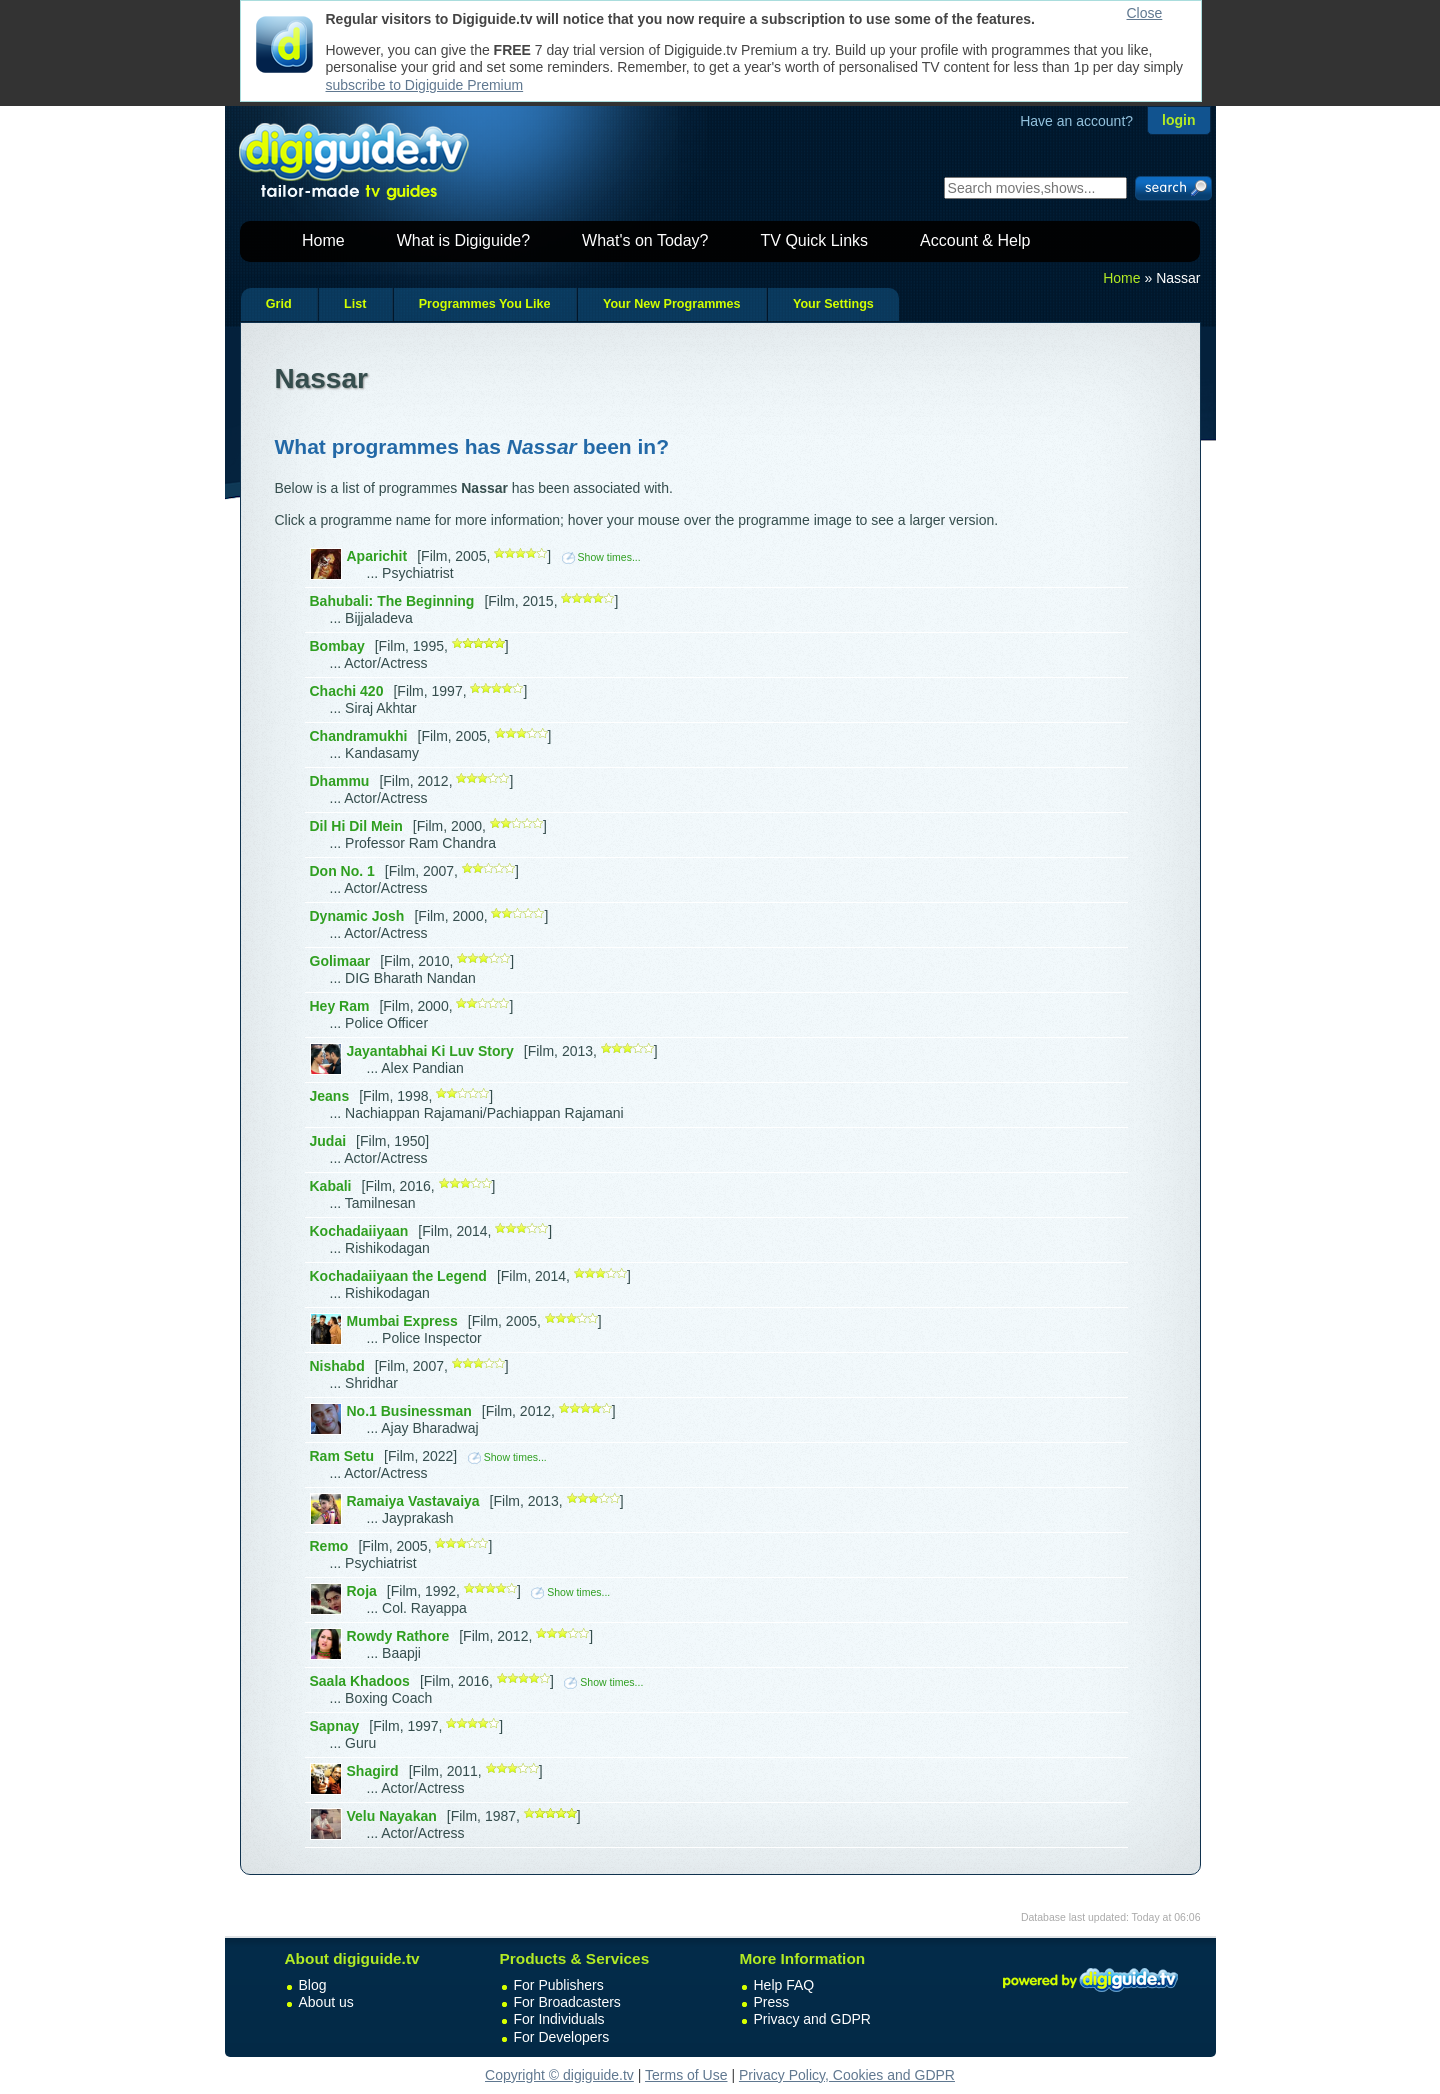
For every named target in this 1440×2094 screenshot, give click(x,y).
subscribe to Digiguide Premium (425, 85)
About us (326, 2002)
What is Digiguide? (463, 240)
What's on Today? (645, 240)
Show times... (601, 557)
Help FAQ (784, 1985)
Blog (313, 1985)
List (355, 304)
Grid (279, 304)
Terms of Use (686, 2075)
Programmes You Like (485, 304)
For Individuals (559, 2019)
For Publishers (559, 1985)
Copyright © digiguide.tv (559, 2075)
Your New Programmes (672, 304)
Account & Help (975, 240)
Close (1145, 13)
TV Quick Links (814, 240)
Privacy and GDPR (812, 2019)
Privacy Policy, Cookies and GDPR (847, 2075)
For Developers (562, 2037)
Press (772, 2002)
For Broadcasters (567, 2002)
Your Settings (833, 304)
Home (323, 240)
